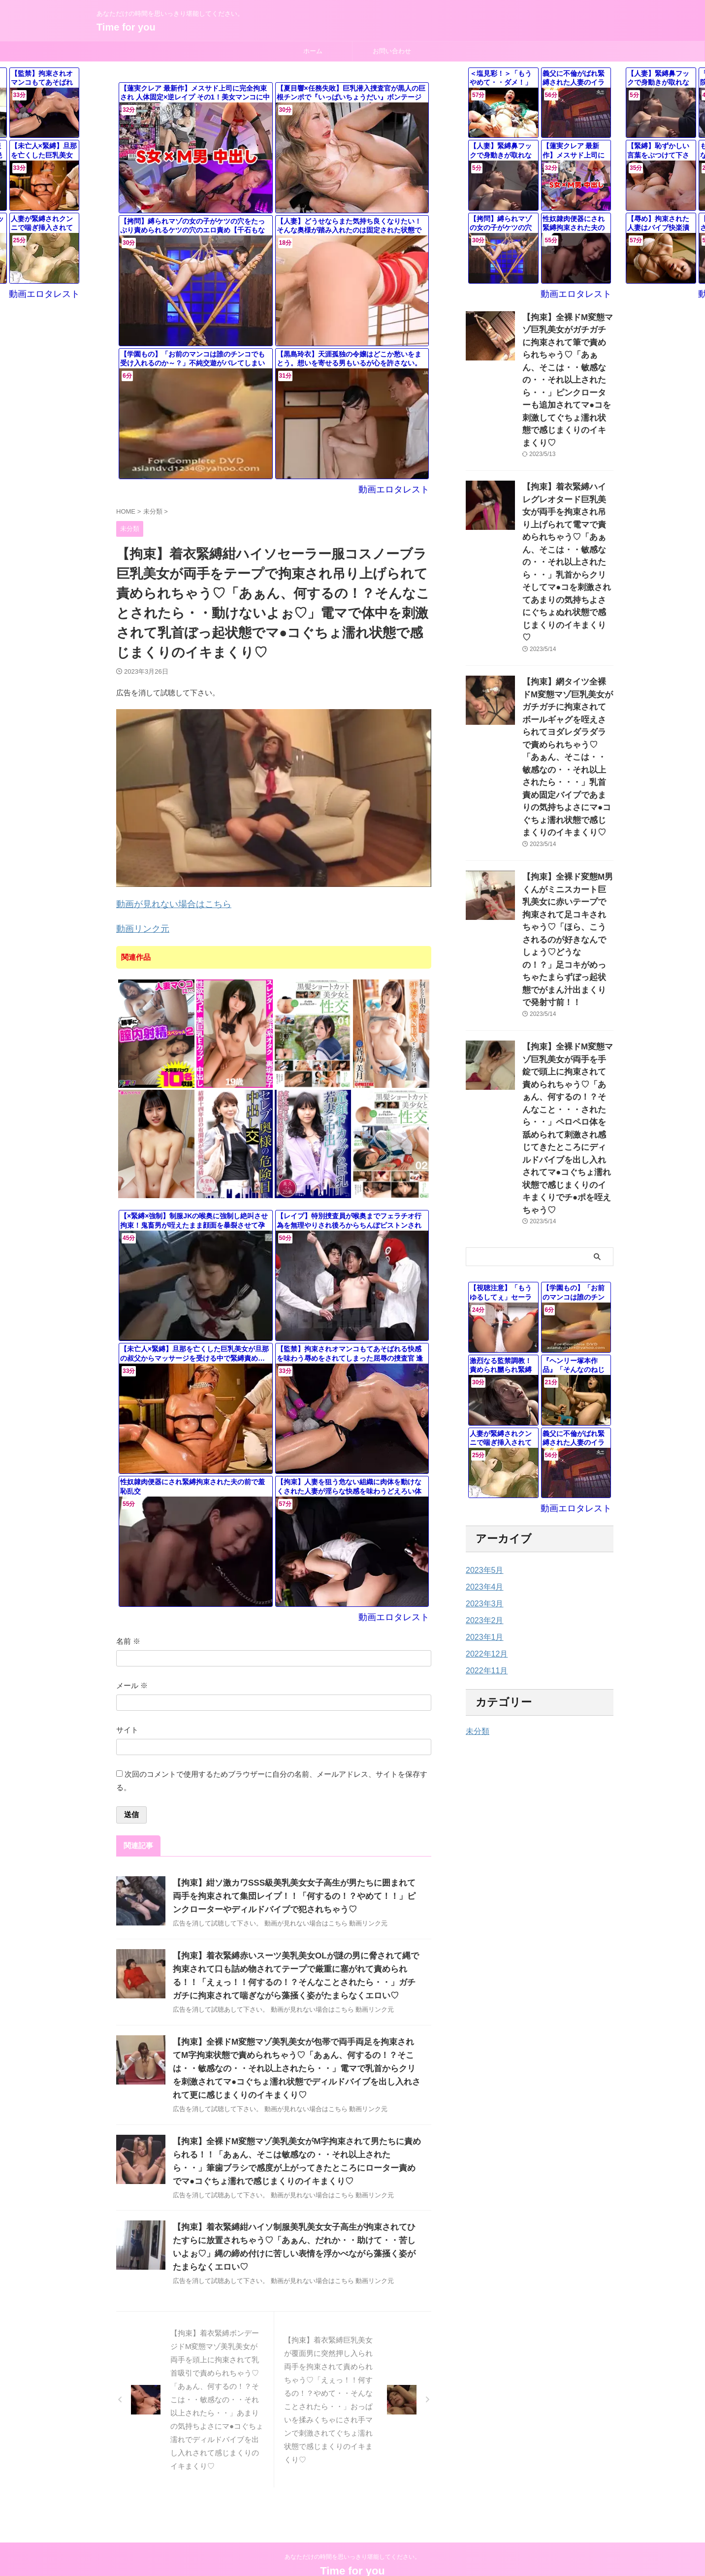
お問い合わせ (392, 51)
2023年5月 (482, 1343)
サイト (127, 1724)
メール (132, 1679)
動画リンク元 (138, 925)
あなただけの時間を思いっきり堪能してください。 (352, 2530)
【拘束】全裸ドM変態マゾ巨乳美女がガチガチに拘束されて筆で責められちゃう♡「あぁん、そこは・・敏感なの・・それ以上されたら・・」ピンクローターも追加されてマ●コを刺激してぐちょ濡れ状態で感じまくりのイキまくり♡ (567, 359)
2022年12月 (484, 1427)
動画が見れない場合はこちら (164, 902)
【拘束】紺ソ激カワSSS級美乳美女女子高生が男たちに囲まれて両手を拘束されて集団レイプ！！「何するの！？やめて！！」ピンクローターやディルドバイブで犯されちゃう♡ (295, 1890)
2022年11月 (484, 1443)
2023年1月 (482, 1410)
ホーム (312, 51)
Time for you (126, 27)
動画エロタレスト (399, 489)
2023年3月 (482, 1376)
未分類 (476, 1504)
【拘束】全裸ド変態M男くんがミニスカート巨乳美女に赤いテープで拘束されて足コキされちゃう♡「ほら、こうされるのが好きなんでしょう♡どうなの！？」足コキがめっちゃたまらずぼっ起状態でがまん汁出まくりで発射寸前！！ (567, 787)
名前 (128, 1635)
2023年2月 (482, 1393)
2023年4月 (482, 1360)
